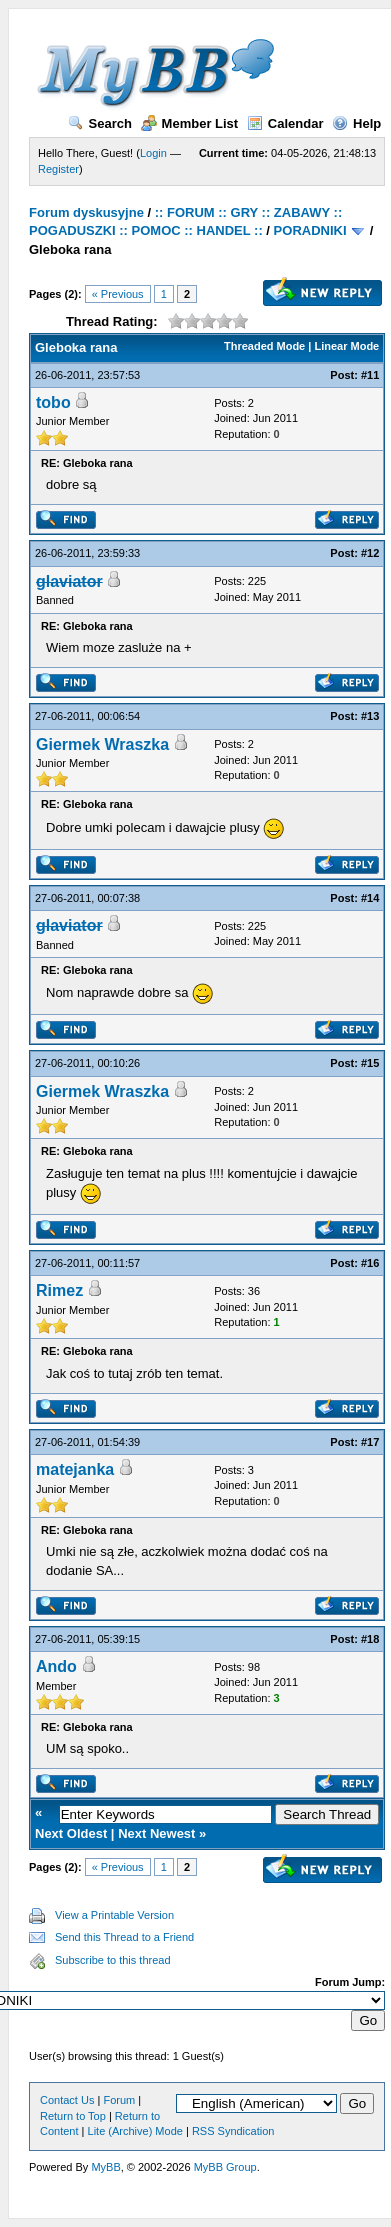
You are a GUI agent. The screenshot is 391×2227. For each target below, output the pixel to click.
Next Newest (156, 1833)
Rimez (59, 1290)
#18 (370, 1639)
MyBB (105, 2167)
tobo (53, 402)
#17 (370, 1442)
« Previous (118, 294)
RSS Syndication (233, 2131)
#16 (370, 1263)
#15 (370, 1063)
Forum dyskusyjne (86, 212)
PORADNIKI (310, 230)
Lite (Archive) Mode (135, 2131)
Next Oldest (71, 1833)
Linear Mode (346, 346)
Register (58, 169)
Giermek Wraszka (102, 744)
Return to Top (73, 2116)
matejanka (75, 1469)
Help (356, 123)
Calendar (285, 123)
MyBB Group (225, 2167)
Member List (190, 123)
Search (100, 123)
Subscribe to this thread (113, 1960)
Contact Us (67, 2100)
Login (153, 153)
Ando (56, 1666)
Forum (119, 2100)
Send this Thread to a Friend (124, 1937)
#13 (370, 716)
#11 (370, 375)
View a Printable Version (114, 1915)
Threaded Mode (264, 346)
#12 (370, 553)
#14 (370, 898)
